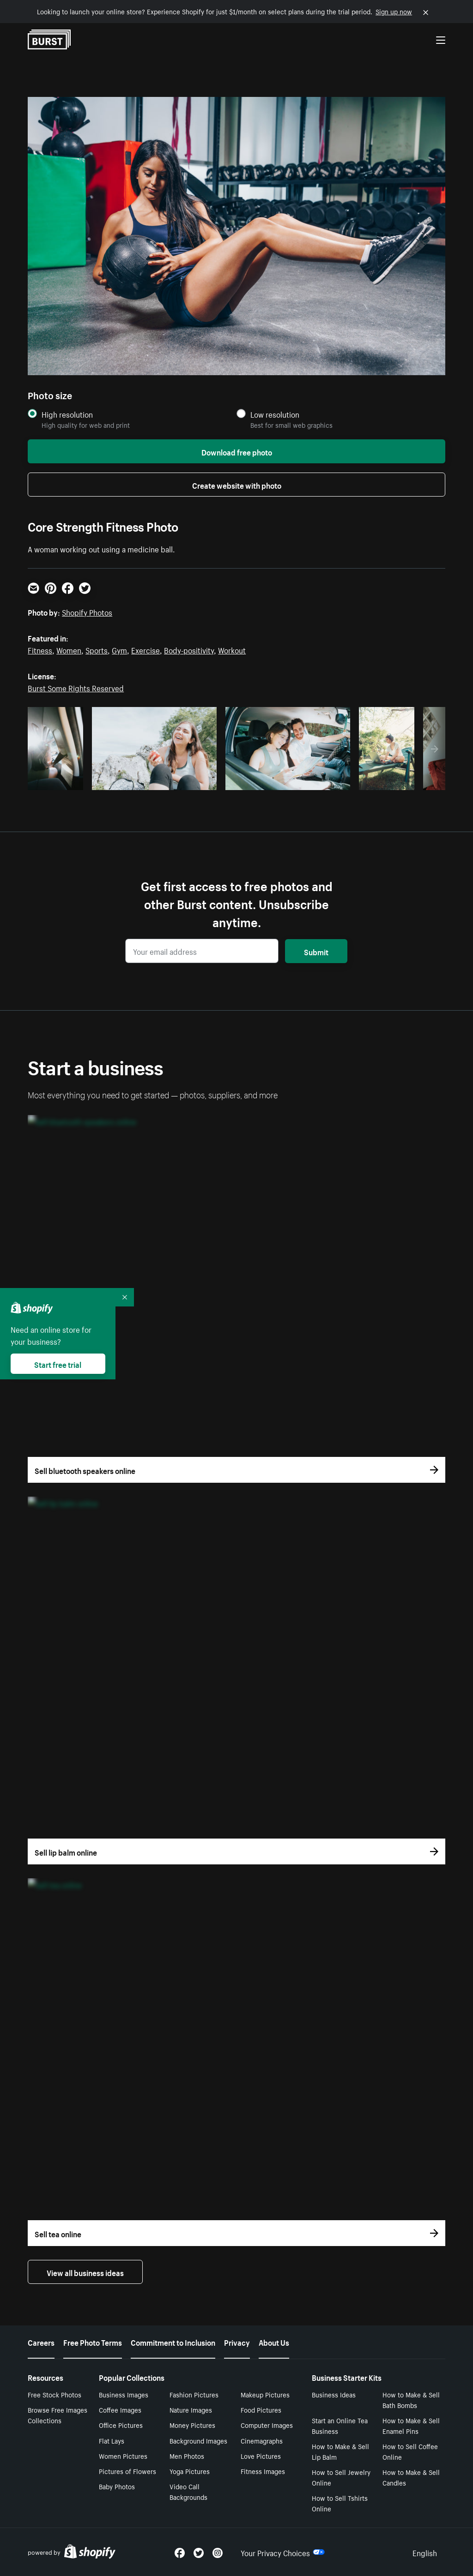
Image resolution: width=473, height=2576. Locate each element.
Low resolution (274, 414)
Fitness (40, 649)
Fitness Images (263, 2471)
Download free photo (236, 451)
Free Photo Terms (92, 2342)
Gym (119, 649)
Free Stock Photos (54, 2394)
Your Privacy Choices (283, 2552)
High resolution (67, 414)
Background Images (198, 2440)
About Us (274, 2342)
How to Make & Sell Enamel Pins (411, 2425)
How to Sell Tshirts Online (340, 2502)
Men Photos (187, 2455)
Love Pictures (261, 2455)
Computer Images (267, 2425)
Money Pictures (192, 2425)
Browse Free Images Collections (57, 2414)
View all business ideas (85, 2272)
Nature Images (191, 2409)
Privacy (237, 2342)
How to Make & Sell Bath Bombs (411, 2399)
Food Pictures (261, 2409)
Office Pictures (121, 2425)
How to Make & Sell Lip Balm (340, 2451)
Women (68, 649)
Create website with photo (236, 485)
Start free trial (57, 1364)
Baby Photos (117, 2486)
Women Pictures (123, 2455)
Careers (41, 2342)
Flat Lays (111, 2440)
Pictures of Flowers (127, 2471)
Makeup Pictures (265, 2394)
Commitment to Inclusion (173, 2342)
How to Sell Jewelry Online (341, 2477)
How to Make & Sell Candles (411, 2477)
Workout (232, 649)
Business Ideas (334, 2394)
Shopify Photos (87, 611)
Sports (96, 649)
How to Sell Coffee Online (410, 2451)
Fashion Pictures (194, 2394)
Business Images (123, 2394)
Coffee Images (120, 2409)
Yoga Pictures (190, 2471)
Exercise (145, 649)
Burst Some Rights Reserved (76, 687)
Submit (316, 951)
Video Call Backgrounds (188, 2491)
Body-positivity (189, 649)
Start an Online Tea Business (340, 2425)
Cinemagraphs (262, 2440)
